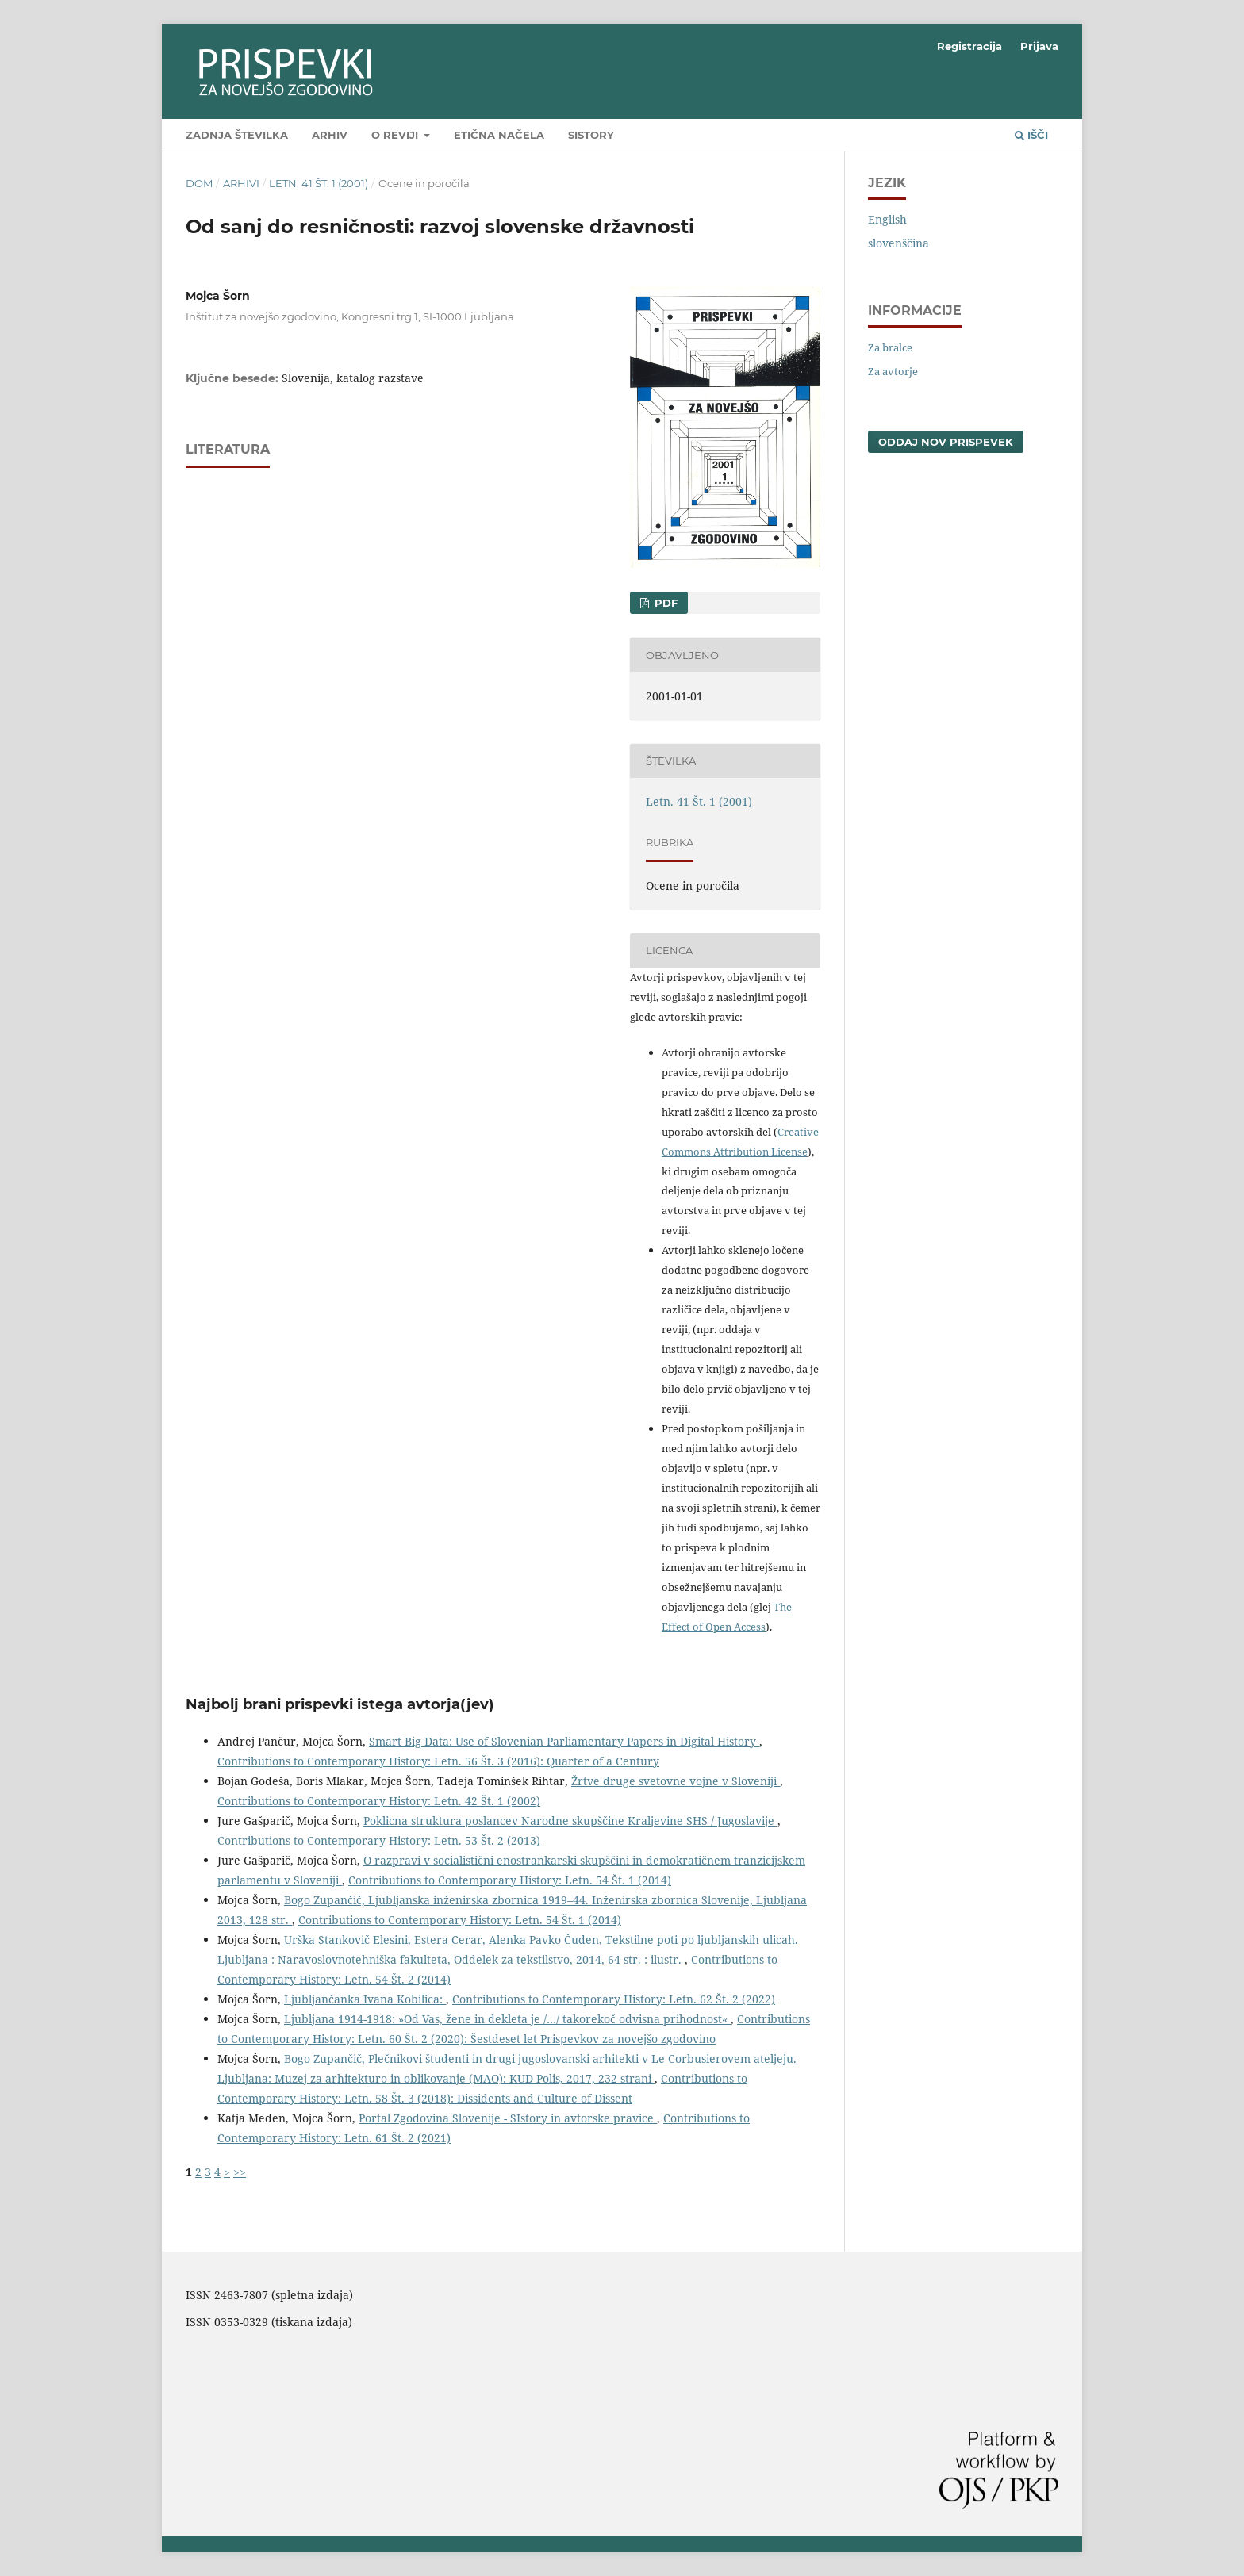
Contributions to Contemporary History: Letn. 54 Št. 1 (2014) (509, 1880)
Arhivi (241, 183)
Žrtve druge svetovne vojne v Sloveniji (675, 1780)
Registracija (969, 46)
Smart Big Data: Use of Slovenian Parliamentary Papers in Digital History (564, 1741)
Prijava (1039, 46)
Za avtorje (893, 371)
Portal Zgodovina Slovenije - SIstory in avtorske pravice (508, 2118)
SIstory (591, 134)
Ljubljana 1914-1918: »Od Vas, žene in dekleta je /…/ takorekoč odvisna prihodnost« (507, 2018)
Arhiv (329, 134)
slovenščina (898, 243)
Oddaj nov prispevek (945, 441)
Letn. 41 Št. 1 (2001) (318, 183)
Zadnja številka (237, 134)
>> (239, 2171)
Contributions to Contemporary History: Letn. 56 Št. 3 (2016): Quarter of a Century (438, 1761)
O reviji (396, 134)
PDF (664, 602)
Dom (199, 183)
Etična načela (499, 134)
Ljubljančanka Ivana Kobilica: (365, 1999)
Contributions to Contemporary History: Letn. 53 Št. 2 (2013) (378, 1840)
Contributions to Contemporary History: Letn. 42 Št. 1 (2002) (378, 1800)
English (887, 219)
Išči (1031, 134)
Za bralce (890, 347)
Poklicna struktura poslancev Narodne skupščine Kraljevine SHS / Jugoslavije (570, 1820)
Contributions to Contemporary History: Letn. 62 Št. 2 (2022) (613, 1999)
